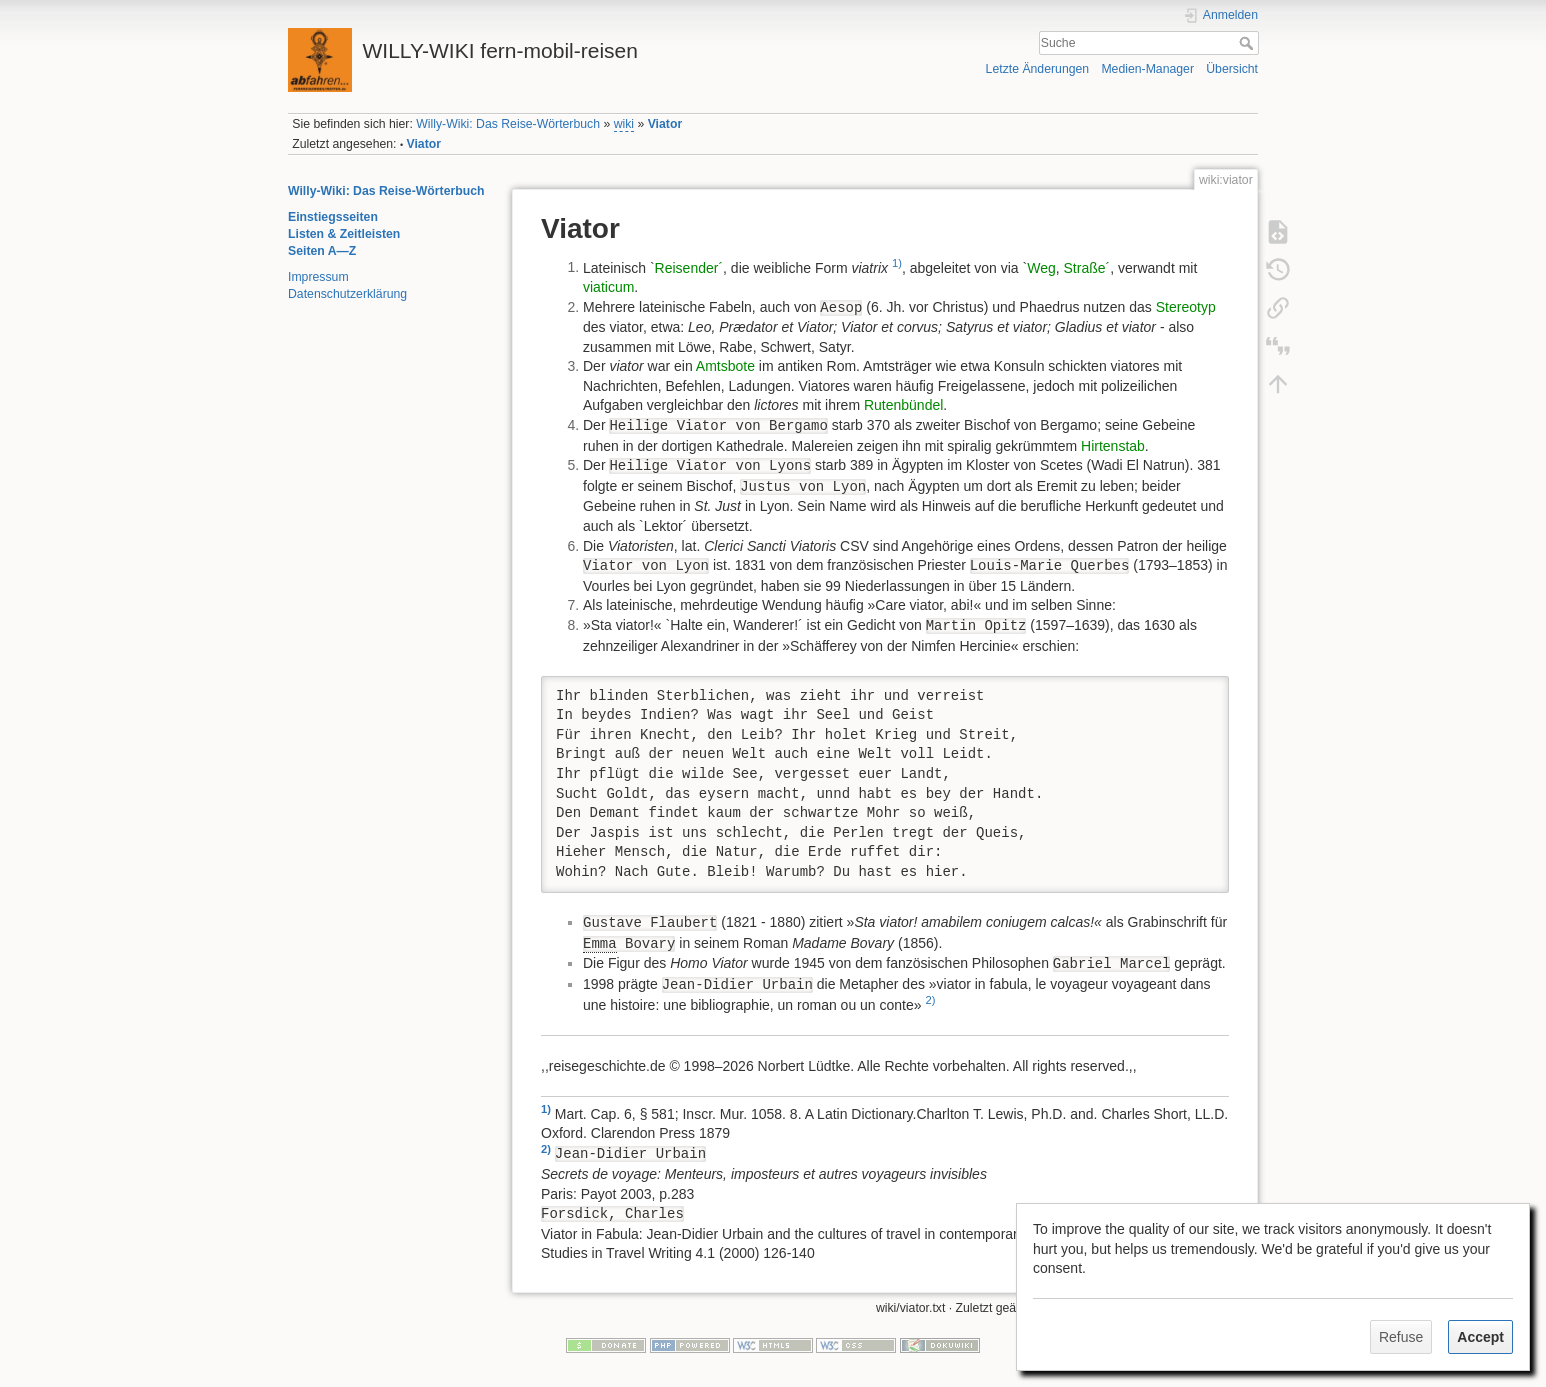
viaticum (608, 287)
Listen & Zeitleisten (344, 234)
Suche (1248, 43)
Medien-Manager (1147, 69)
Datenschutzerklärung (347, 294)
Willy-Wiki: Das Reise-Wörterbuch (508, 124)
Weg (1041, 267)
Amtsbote (725, 366)
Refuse (1401, 1337)
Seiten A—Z (322, 251)
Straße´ (1087, 267)
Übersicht (1232, 69)
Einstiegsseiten (333, 217)
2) (930, 1000)
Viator (665, 124)
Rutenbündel (903, 405)
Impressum (318, 277)
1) (897, 263)
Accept (1480, 1337)
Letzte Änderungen (1038, 69)
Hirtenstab (1113, 446)
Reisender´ (689, 267)
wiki (624, 124)
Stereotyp (1186, 307)
